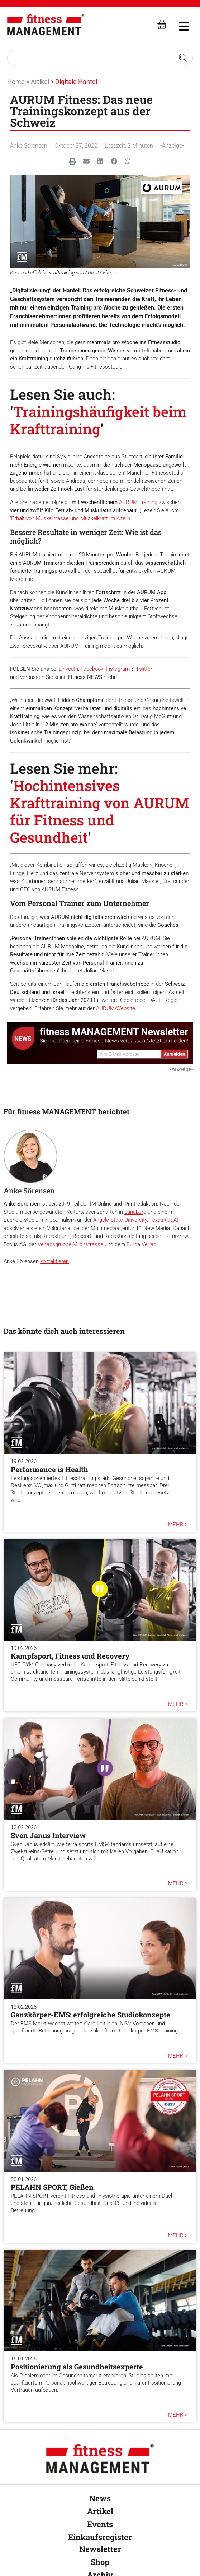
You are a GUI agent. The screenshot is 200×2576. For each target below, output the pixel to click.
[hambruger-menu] (178, 25)
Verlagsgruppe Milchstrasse (70, 1244)
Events (100, 2524)
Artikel (40, 81)
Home (16, 81)
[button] (72, 161)
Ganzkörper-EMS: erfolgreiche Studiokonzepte (90, 2014)
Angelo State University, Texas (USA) (135, 1220)
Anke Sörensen (28, 145)
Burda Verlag (141, 1244)
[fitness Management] (45, 24)
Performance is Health (49, 1469)
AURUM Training (138, 502)
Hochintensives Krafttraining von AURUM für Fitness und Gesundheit (99, 811)
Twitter (144, 669)
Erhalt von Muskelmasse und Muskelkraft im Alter (69, 518)
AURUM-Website (115, 1008)
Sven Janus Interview (48, 1835)
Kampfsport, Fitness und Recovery (70, 1655)
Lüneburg (135, 1212)
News (100, 2498)
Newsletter (100, 2549)
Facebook (92, 669)
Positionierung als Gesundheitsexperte (77, 2366)
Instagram (118, 669)
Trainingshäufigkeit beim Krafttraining (98, 420)
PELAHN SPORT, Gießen (52, 2187)
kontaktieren (54, 1261)
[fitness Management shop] (161, 24)
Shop (100, 2562)
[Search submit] (182, 58)
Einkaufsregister (100, 2537)
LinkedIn (68, 669)
